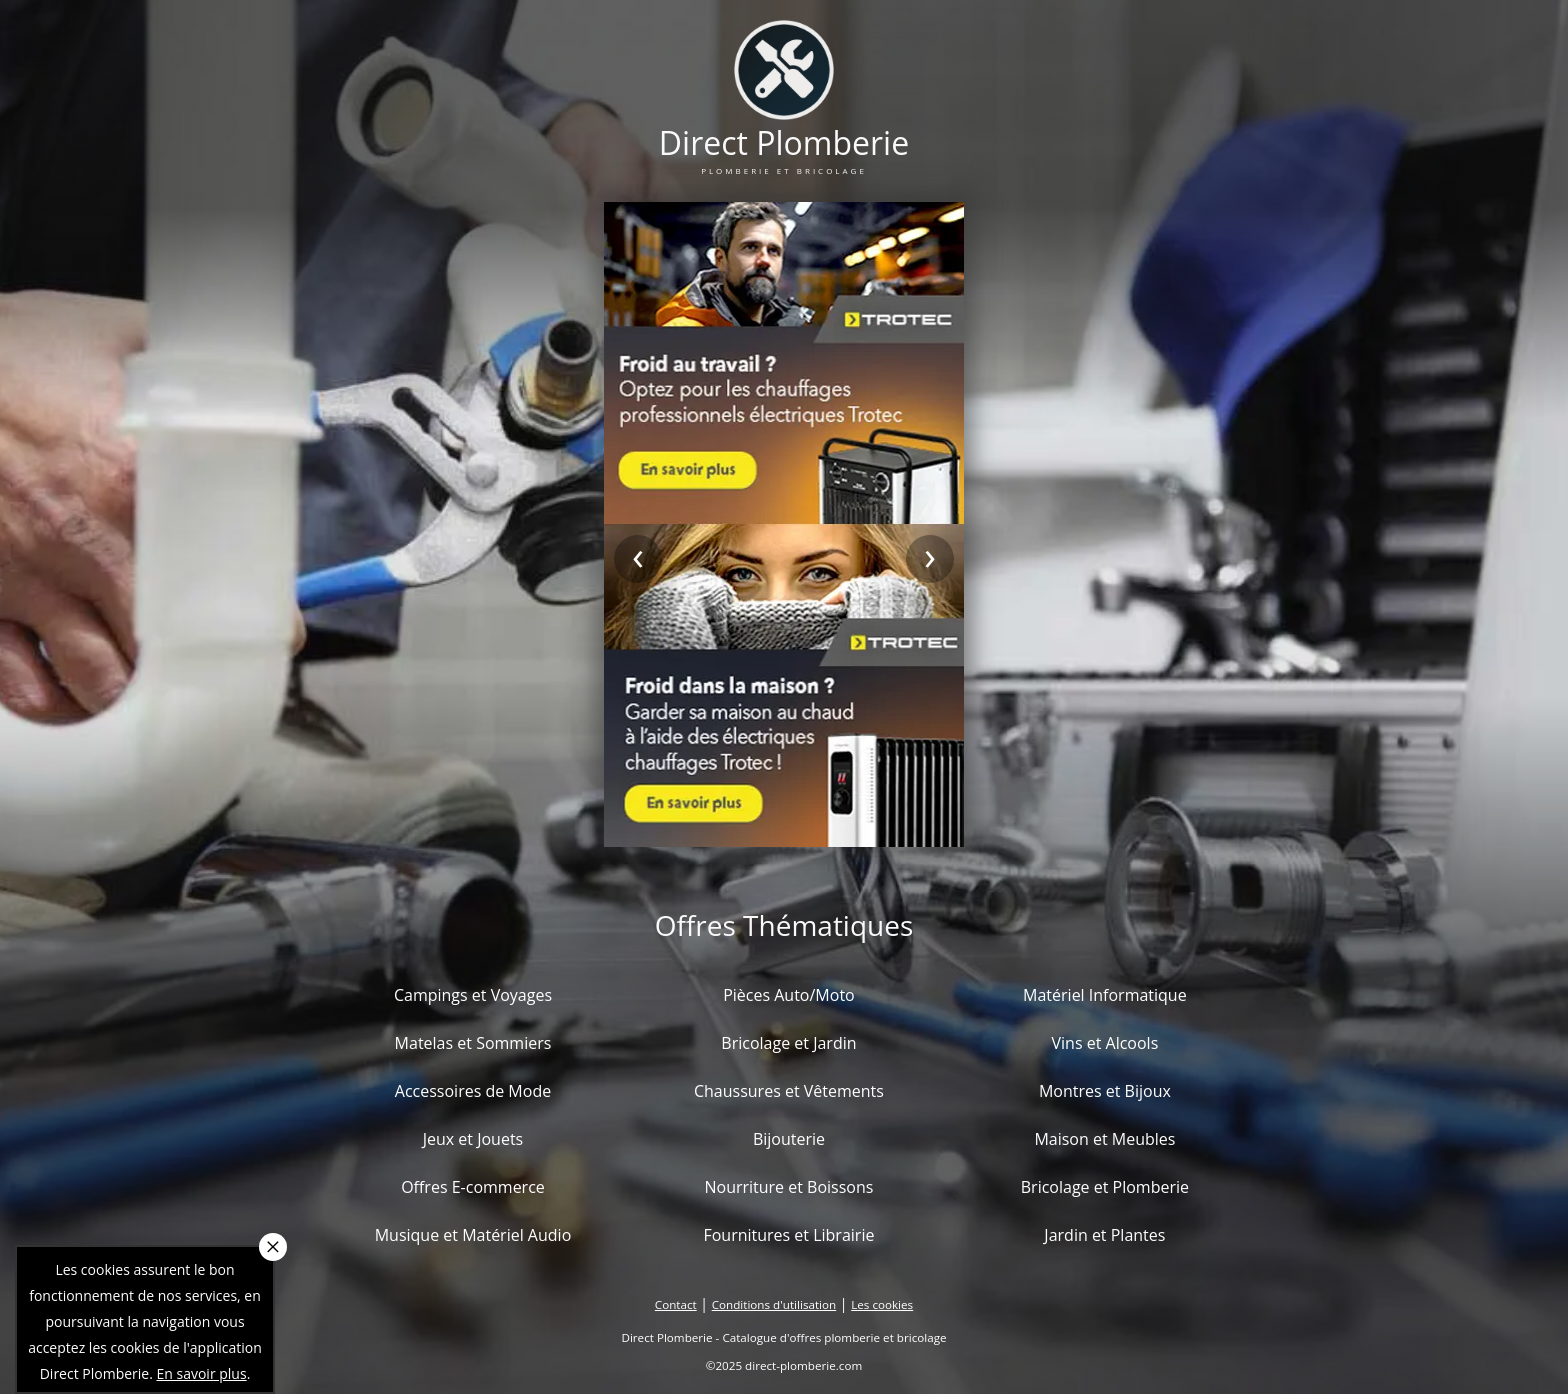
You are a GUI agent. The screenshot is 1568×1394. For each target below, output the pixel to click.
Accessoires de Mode (473, 1091)
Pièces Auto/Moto (789, 995)
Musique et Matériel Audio (473, 1235)
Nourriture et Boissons (788, 1187)
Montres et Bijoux (1105, 1091)
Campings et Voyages (473, 995)
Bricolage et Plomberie (1105, 1187)
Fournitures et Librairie (788, 1235)
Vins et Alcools (1105, 1043)
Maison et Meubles (1104, 1139)
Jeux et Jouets (473, 1139)
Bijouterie (789, 1139)
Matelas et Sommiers (473, 1043)
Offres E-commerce (473, 1187)
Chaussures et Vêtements (789, 1091)
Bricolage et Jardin (788, 1043)
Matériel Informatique (1105, 995)
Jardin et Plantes (1104, 1235)
